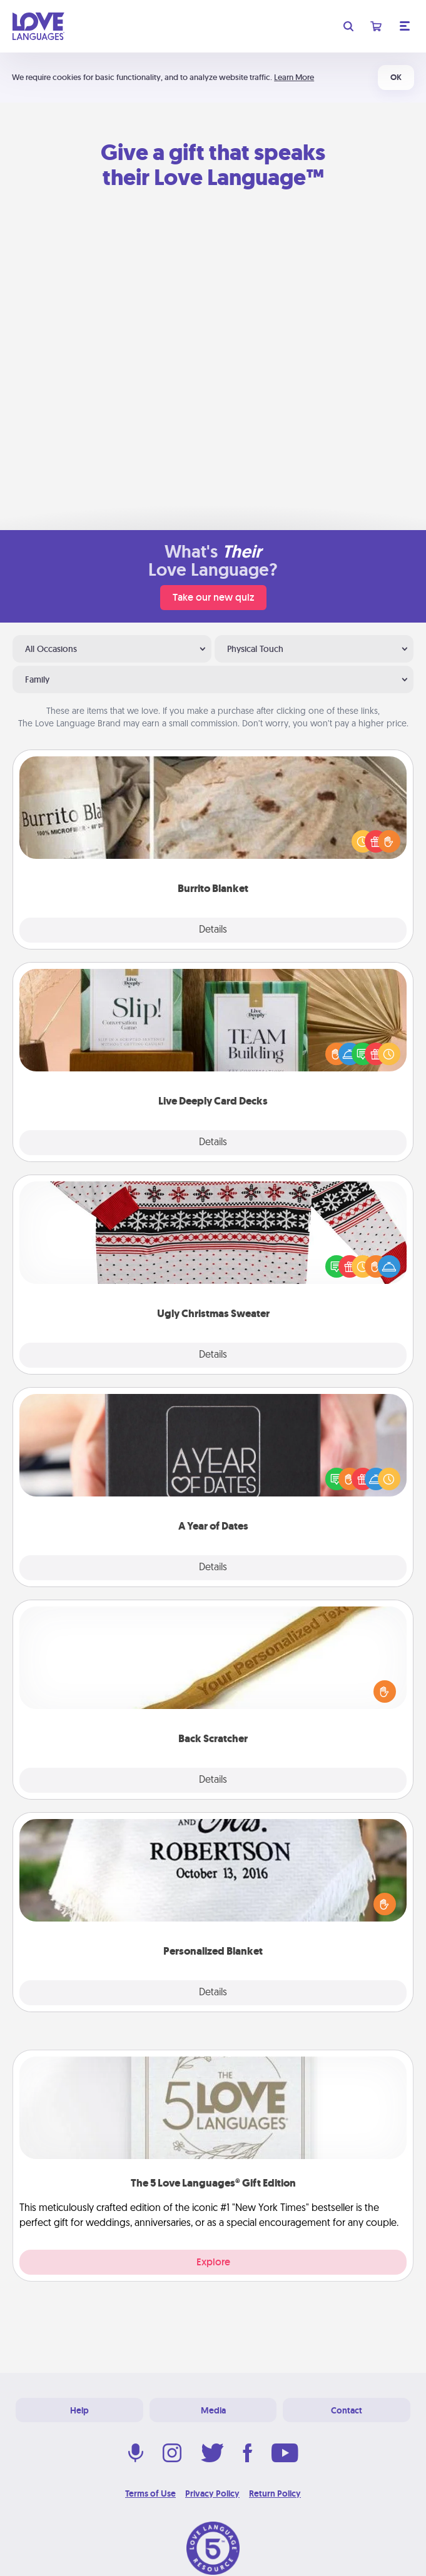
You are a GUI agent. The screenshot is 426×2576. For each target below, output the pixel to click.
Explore (213, 2261)
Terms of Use (150, 2493)
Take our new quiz (213, 597)
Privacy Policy (212, 2493)
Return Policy (275, 2493)
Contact (346, 2410)
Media (213, 2410)
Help (79, 2410)
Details (213, 930)
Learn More (294, 77)
